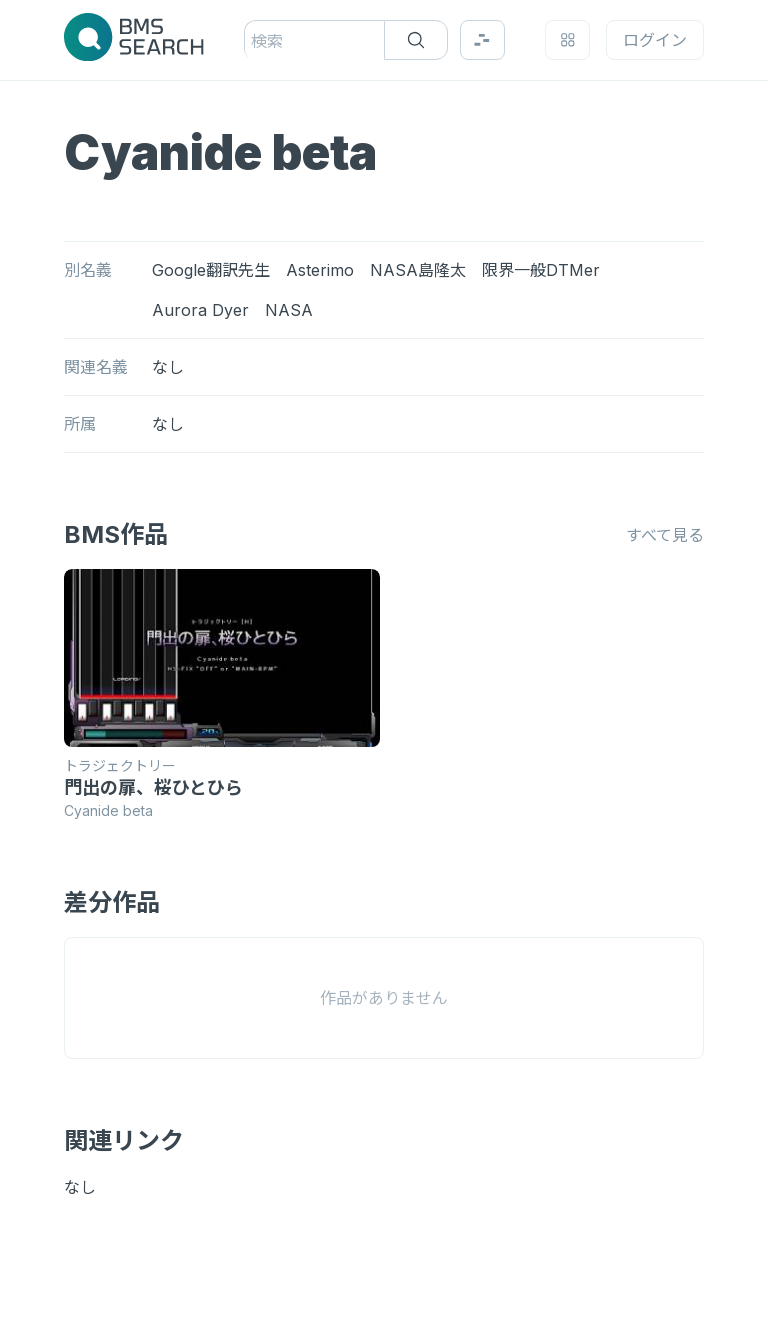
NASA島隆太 (418, 270)
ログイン (655, 40)
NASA (289, 310)
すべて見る (665, 535)
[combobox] (253, 41)
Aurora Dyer (200, 310)
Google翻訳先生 (211, 270)
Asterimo (320, 270)
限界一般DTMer (541, 270)
